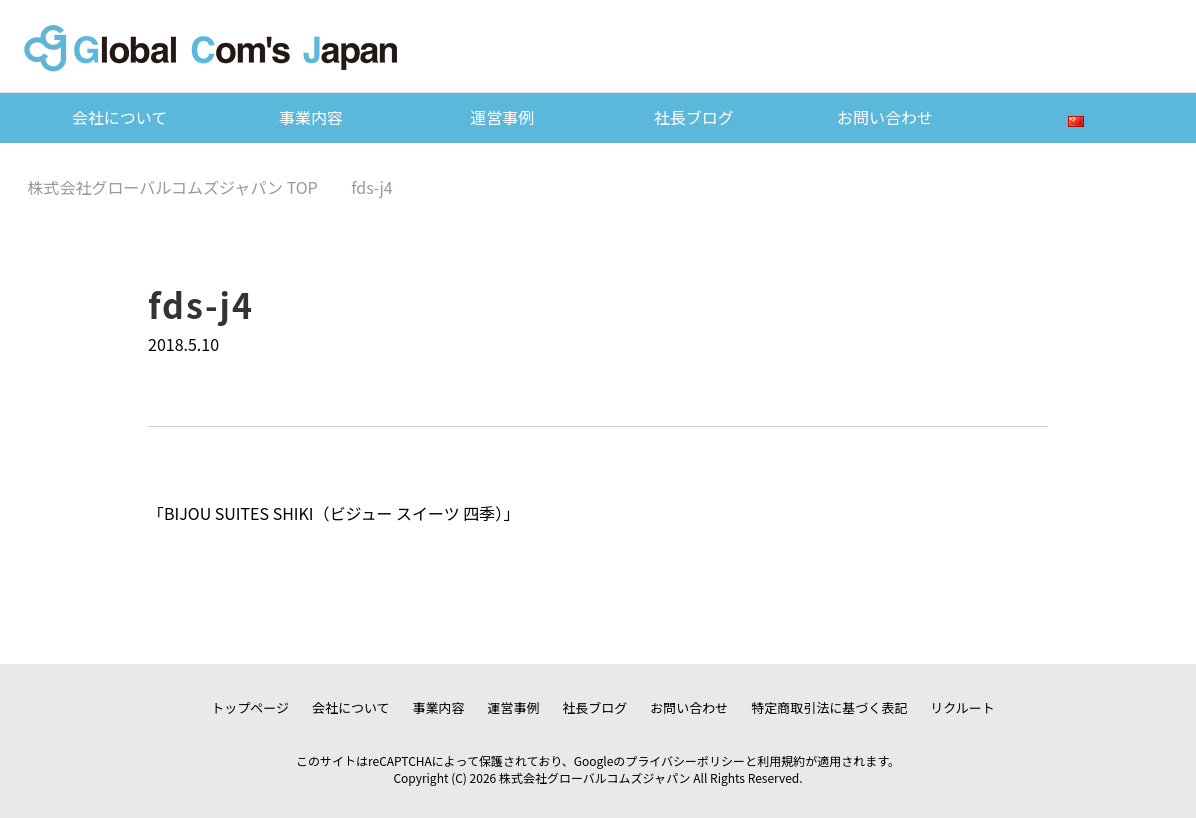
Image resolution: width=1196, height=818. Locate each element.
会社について (120, 117)
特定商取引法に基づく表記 (829, 707)
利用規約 (781, 760)
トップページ (250, 707)
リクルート (962, 707)
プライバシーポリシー (685, 760)
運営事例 (502, 117)
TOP (173, 187)
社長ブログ (694, 117)
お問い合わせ (885, 117)
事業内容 (311, 117)
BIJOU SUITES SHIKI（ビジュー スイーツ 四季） (333, 513)
